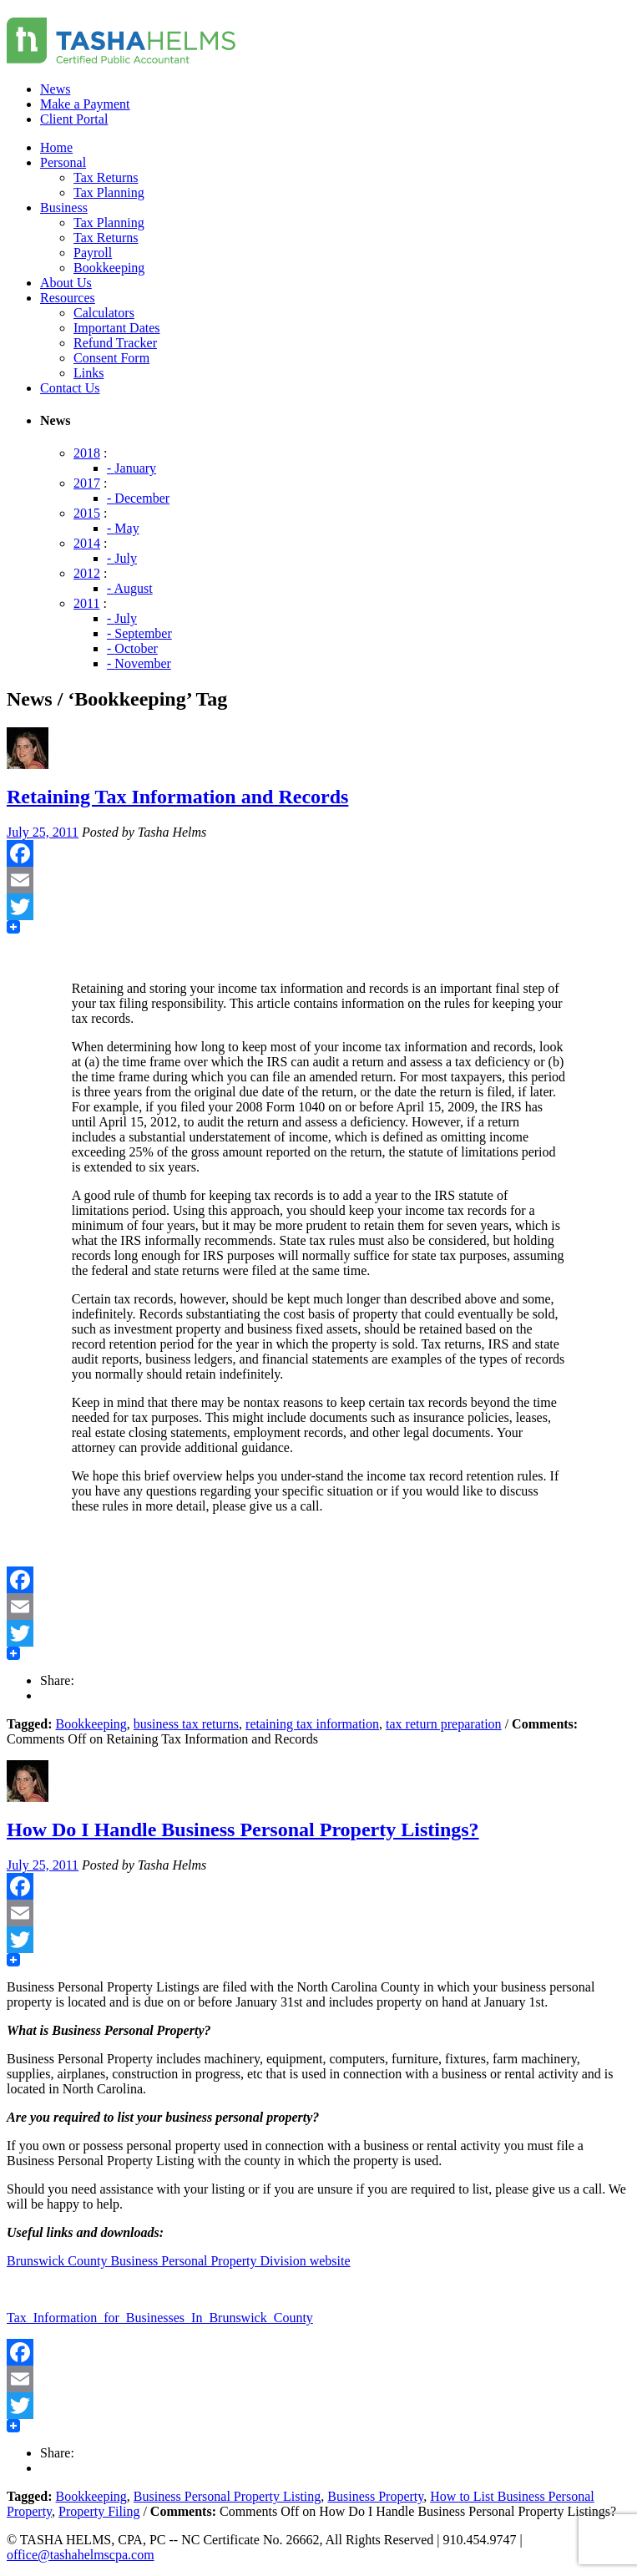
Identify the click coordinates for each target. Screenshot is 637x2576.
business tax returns (186, 1724)
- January (131, 468)
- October (132, 648)
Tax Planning (108, 192)
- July (122, 558)
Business (64, 207)
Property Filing (98, 2511)
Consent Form (111, 358)
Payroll (92, 252)
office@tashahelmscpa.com (80, 2555)
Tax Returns (106, 177)
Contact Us (70, 388)
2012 (86, 573)
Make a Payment (85, 104)
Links (88, 373)
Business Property (375, 2496)
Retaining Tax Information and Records (177, 796)
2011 (86, 603)
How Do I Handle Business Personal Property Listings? (243, 1829)
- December (138, 498)
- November (139, 663)
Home (56, 147)
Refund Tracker (115, 343)
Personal (63, 162)
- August (130, 588)
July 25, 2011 (42, 832)
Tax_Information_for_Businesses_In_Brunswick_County (160, 2317)
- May (123, 528)
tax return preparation (444, 1724)
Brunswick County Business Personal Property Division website (179, 2261)
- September (139, 633)
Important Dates (116, 328)
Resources (67, 298)
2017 (86, 483)
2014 (86, 543)
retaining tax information (312, 1724)
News (55, 89)
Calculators (103, 313)
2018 (86, 453)
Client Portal (74, 119)
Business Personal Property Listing (227, 2496)
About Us (66, 283)
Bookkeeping (108, 268)
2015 (86, 513)
